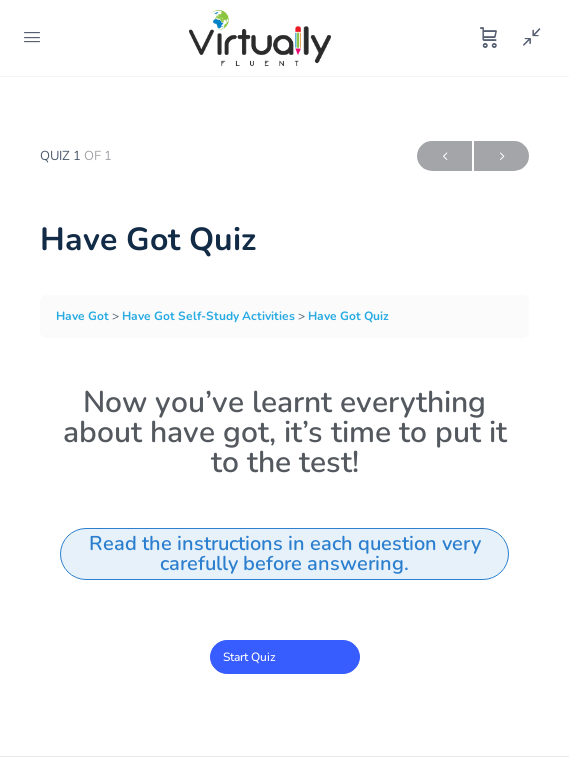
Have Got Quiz (348, 316)
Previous (444, 156)
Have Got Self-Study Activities (210, 316)
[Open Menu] (32, 37)
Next (501, 156)
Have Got (84, 316)
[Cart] (489, 38)
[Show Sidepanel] (527, 38)
